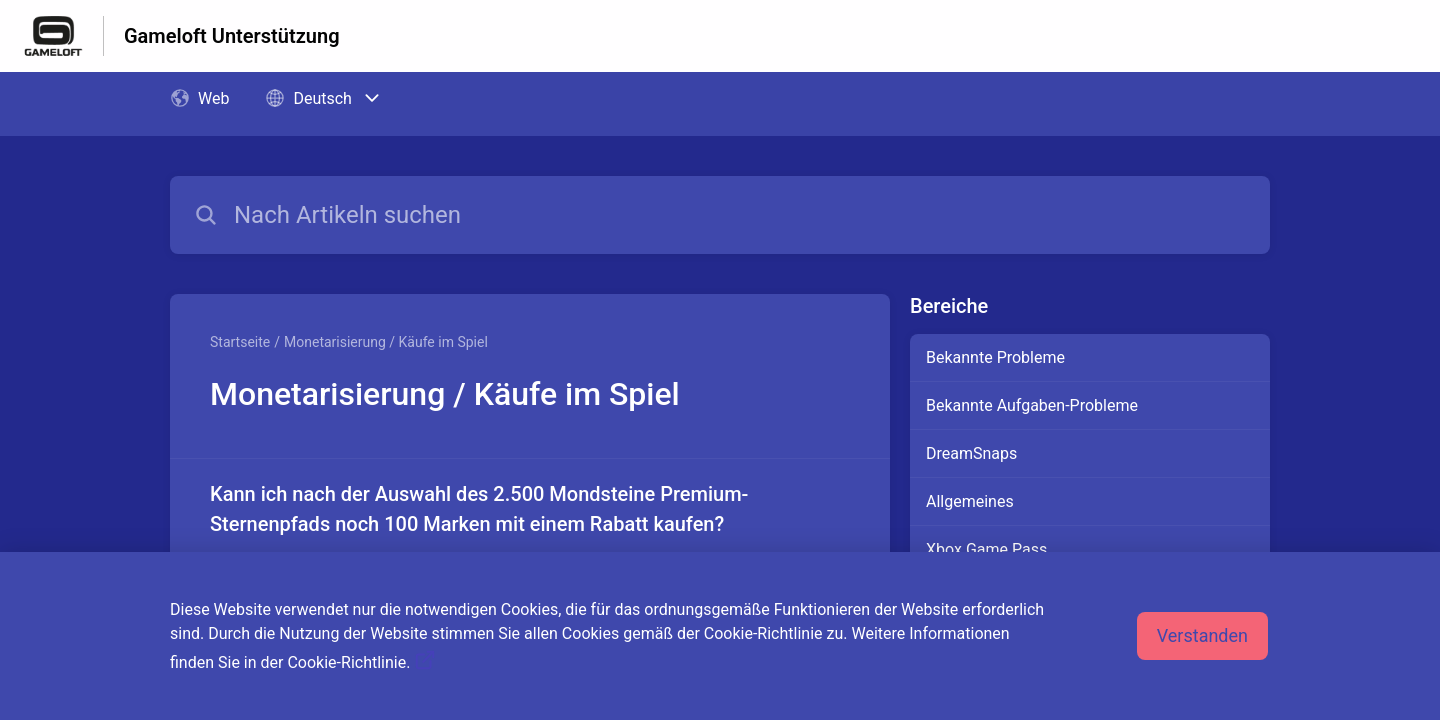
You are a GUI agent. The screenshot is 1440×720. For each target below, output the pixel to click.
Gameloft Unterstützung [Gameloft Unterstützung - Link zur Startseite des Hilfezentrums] (232, 36)
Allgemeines (970, 501)
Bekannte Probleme (995, 357)
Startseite (240, 342)
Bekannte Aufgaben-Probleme (1032, 405)
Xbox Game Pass (986, 549)
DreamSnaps (971, 453)
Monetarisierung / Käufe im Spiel (386, 342)
